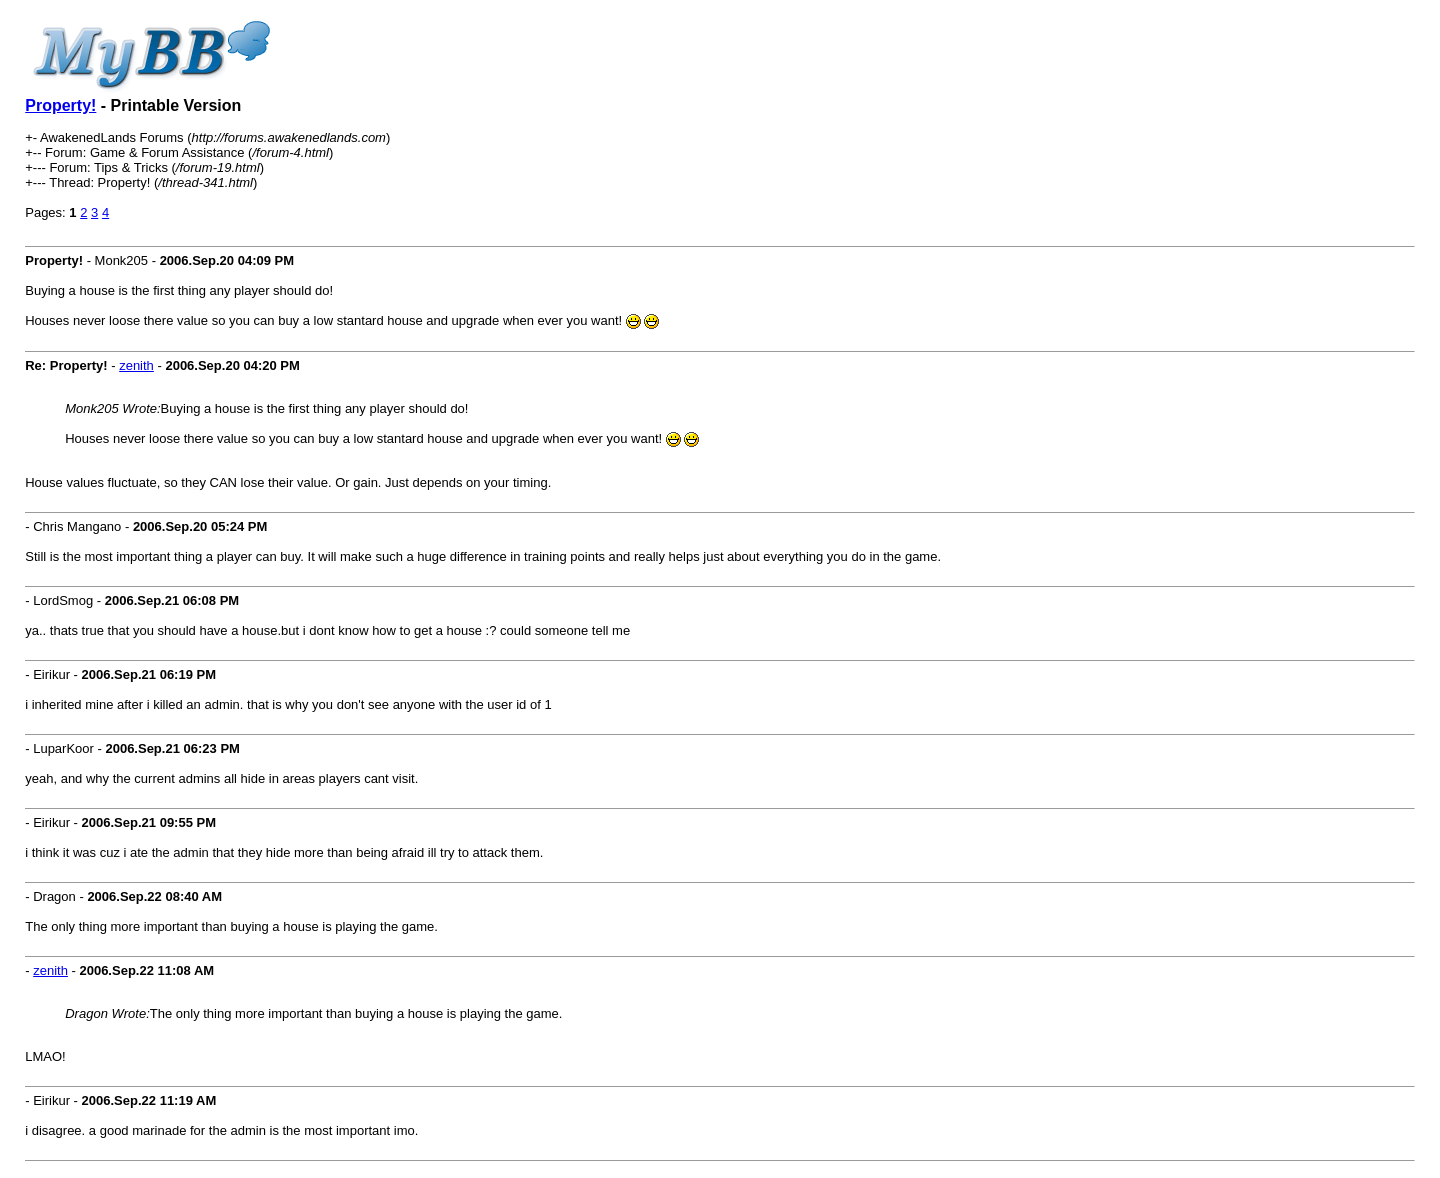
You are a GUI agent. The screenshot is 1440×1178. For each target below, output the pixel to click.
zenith (136, 365)
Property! (60, 105)
